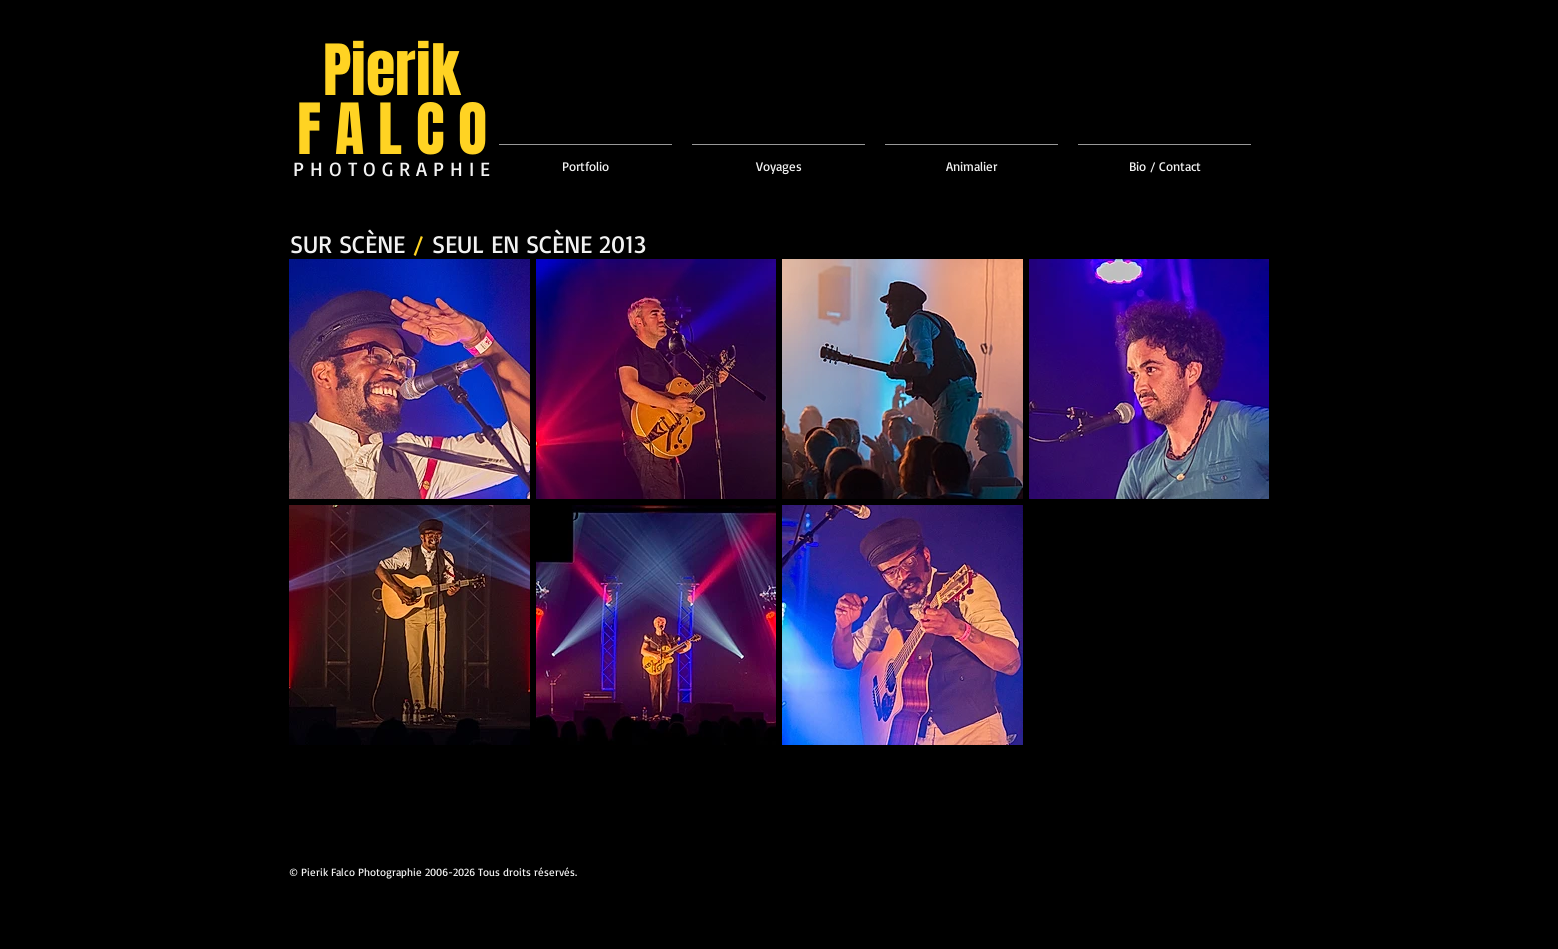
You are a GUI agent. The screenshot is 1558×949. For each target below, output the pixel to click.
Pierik (391, 71)
